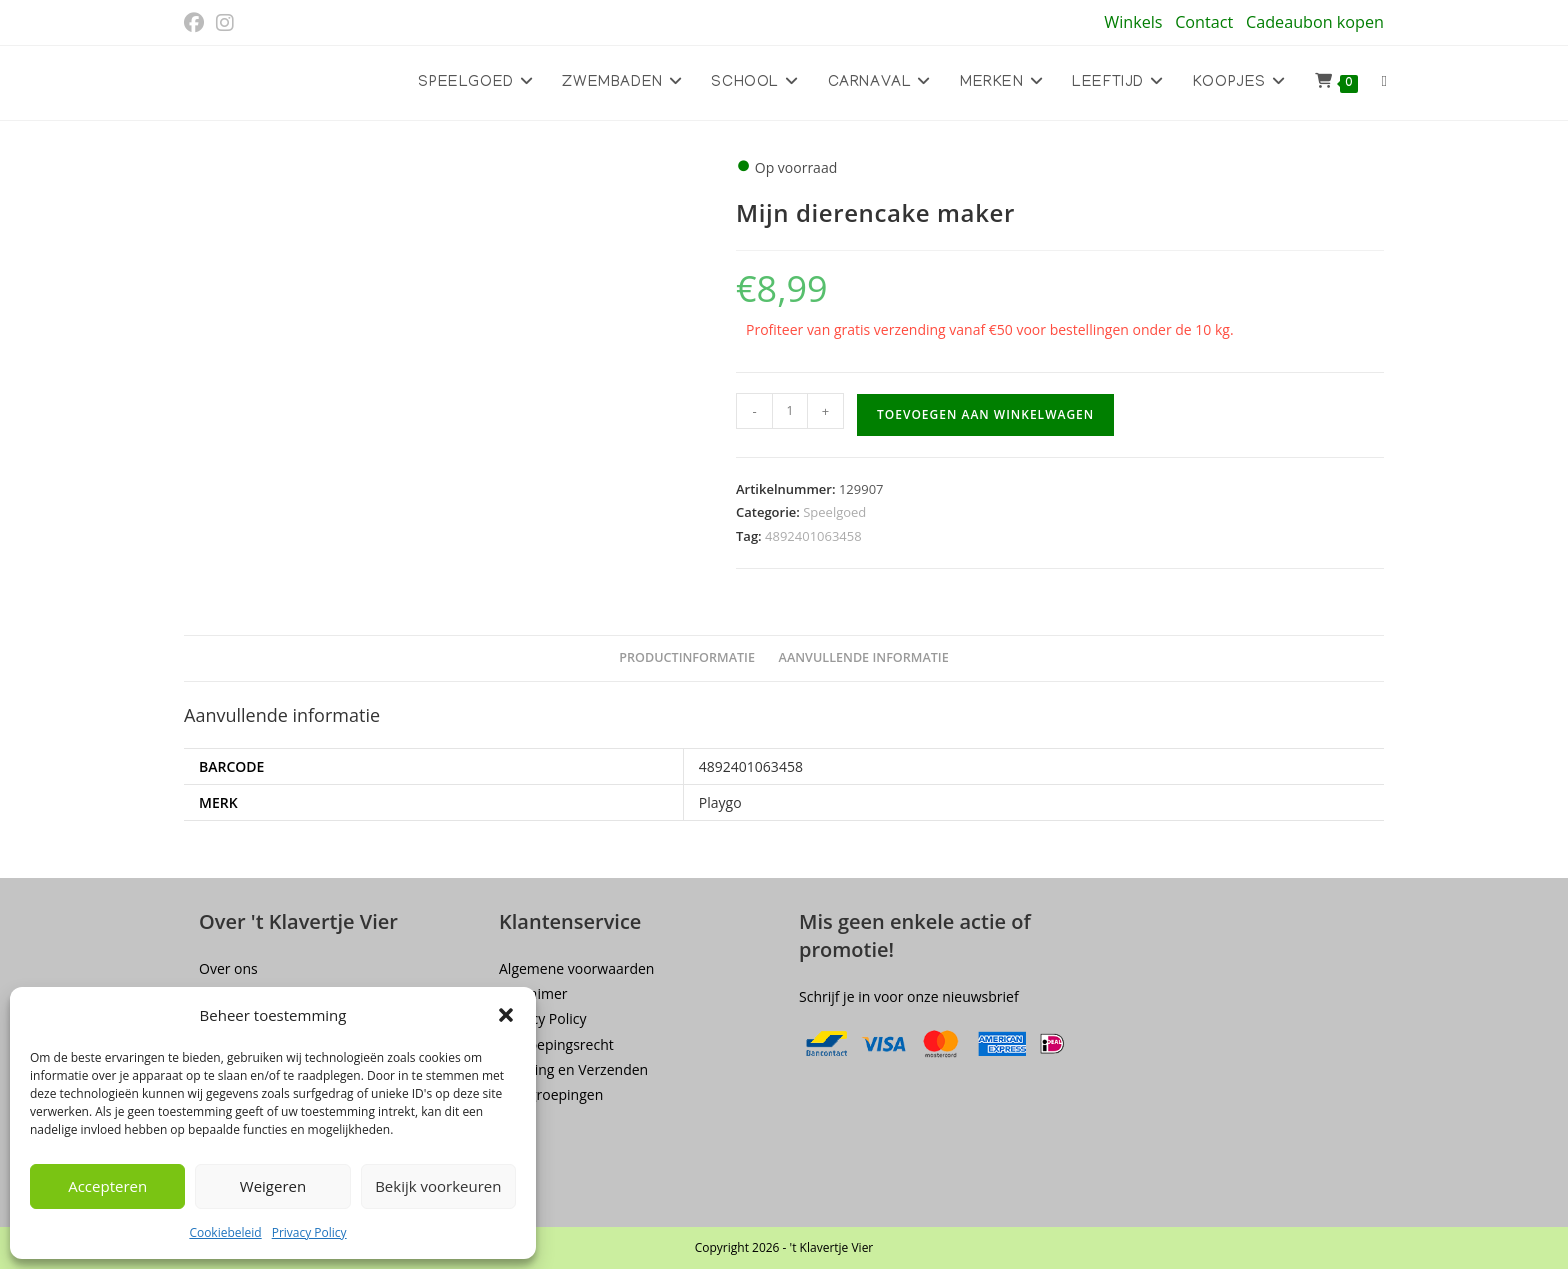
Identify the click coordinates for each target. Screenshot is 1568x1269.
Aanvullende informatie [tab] (864, 657)
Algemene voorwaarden (576, 968)
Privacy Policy (309, 1232)
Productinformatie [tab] (687, 657)
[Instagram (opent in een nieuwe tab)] (225, 23)
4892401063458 (813, 536)
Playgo (720, 802)
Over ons (228, 968)
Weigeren (273, 1186)
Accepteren (107, 1186)
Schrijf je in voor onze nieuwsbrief (909, 996)
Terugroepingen (551, 1094)
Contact (1204, 22)
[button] (506, 1015)
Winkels (1133, 22)
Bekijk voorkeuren (438, 1186)
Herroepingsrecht (556, 1044)
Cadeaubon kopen (1315, 22)
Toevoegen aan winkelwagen (985, 414)
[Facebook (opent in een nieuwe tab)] (197, 23)
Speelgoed (834, 512)
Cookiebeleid (225, 1232)
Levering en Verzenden (573, 1069)
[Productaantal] (790, 411)
